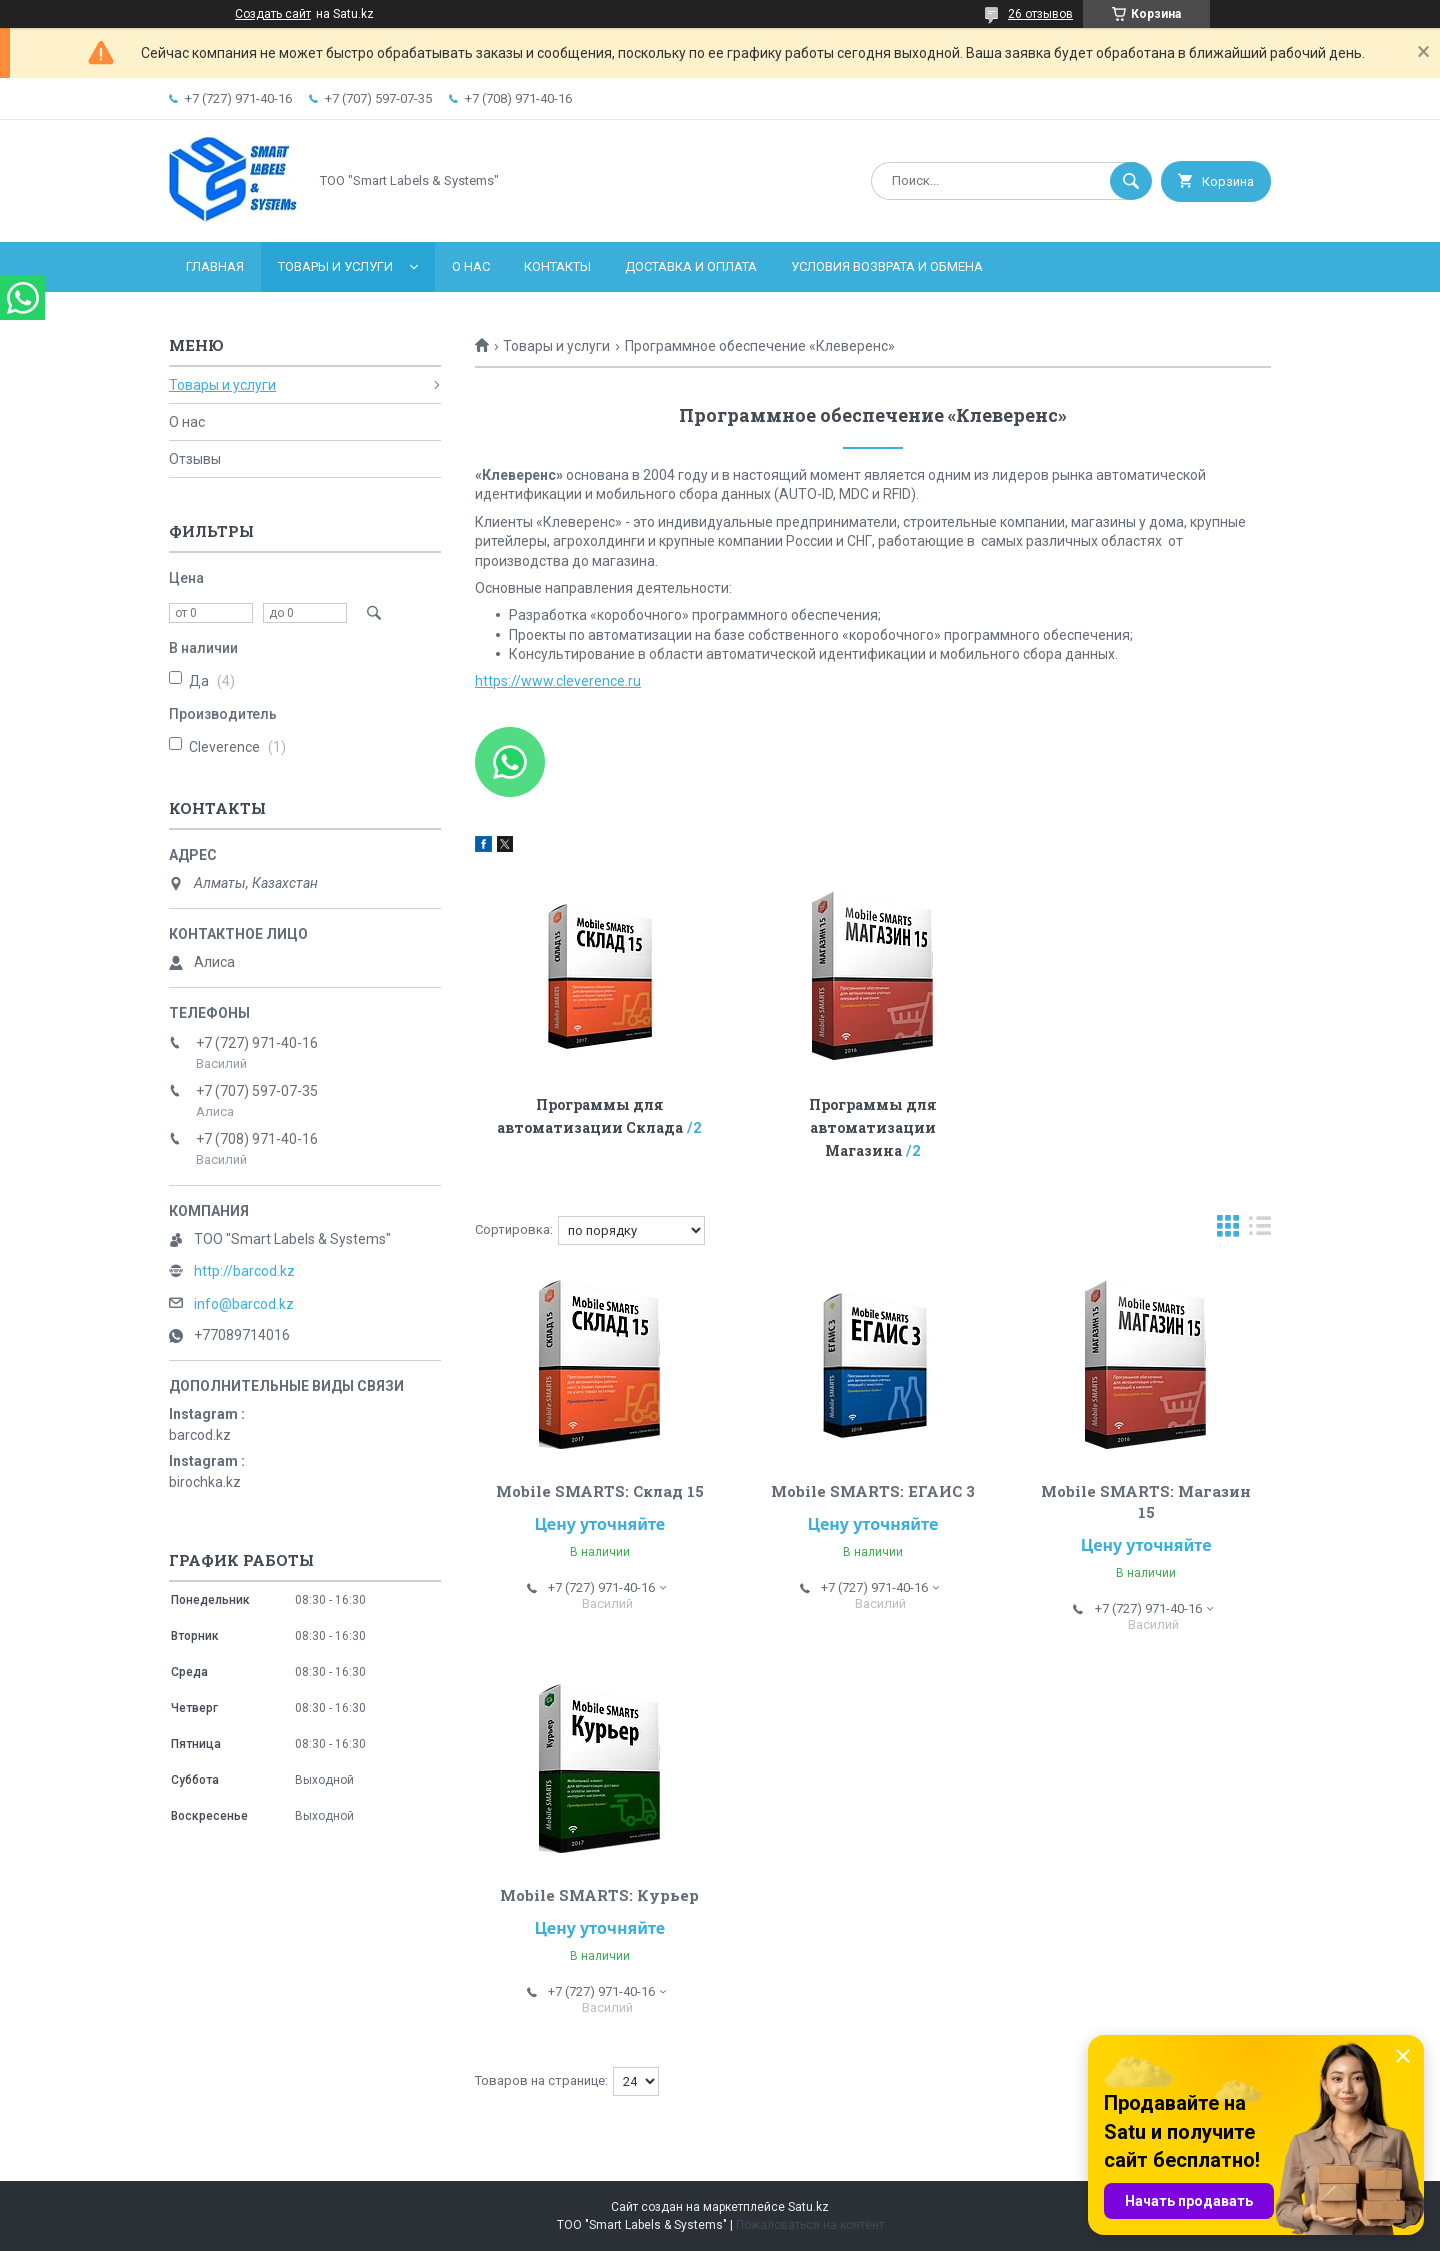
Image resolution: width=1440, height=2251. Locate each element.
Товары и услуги (335, 266)
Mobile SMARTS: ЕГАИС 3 (873, 1491)
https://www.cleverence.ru (558, 681)
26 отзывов (1040, 14)
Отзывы (195, 459)
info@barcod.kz (244, 1304)
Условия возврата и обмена (887, 266)
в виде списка (1260, 1230)
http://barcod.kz (244, 1271)
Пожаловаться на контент (810, 2225)
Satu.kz (808, 2207)
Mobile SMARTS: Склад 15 (600, 1491)
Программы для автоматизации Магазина (873, 1127)
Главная (215, 266)
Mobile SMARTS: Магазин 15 (1146, 1501)
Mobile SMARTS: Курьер (599, 1895)
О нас (471, 266)
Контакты (557, 266)
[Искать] (1131, 181)
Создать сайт (273, 14)
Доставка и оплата (691, 266)
